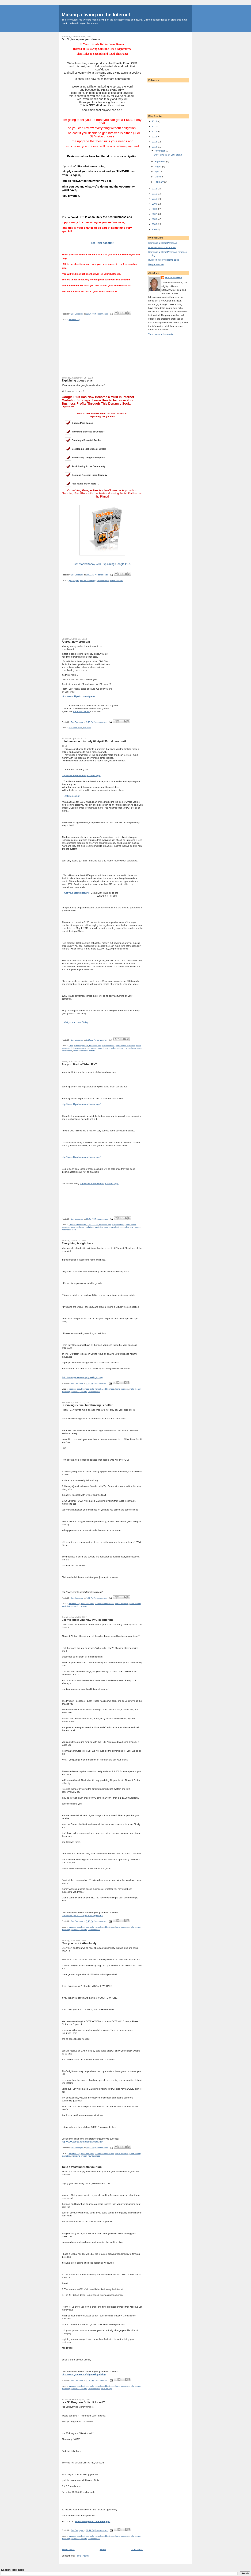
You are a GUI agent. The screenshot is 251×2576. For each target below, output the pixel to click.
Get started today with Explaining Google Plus (102, 564)
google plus (74, 580)
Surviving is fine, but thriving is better (87, 1405)
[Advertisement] (88, 351)
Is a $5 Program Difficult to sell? (83, 2402)
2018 (155, 121)
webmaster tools (80, 1051)
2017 (155, 126)
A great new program (76, 641)
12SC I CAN (93, 1225)
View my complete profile (160, 334)
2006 (155, 219)
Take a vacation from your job (82, 2166)
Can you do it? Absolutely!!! (80, 1943)
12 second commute (77, 1225)
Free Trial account (101, 242)
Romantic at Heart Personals (162, 243)
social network (103, 580)
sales (139, 1048)
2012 (155, 188)
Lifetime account (72, 796)
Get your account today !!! (77, 893)
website (92, 1051)
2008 (155, 209)
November (160, 150)
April (157, 171)
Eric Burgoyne (173, 278)
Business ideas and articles (162, 247)
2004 (155, 229)
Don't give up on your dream (81, 39)
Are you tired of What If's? (79, 1064)
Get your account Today (76, 1022)
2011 (155, 193)
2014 (155, 141)
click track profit (75, 728)
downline (87, 728)
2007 (155, 214)
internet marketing (88, 580)
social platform (116, 580)
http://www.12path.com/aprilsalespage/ (81, 775)
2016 (155, 131)
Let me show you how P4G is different (87, 1619)
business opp (74, 320)
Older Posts (137, 2549)
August (158, 166)
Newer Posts (68, 2549)
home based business (125, 1046)
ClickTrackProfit (81, 711)
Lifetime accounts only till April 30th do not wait (94, 741)
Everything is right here (77, 1243)
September (160, 161)
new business (130, 1048)
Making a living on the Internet (96, 14)
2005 (155, 224)
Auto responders (81, 1046)
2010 (155, 198)
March (158, 176)
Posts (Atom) (82, 2555)
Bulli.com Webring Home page (163, 260)
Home (103, 2549)
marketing (102, 1048)
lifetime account (77, 1048)
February (159, 182)
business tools (108, 1046)
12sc (71, 1046)
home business (77, 1227)
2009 (155, 203)
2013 (155, 146)
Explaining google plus (77, 380)
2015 (155, 136)
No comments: (101, 314)
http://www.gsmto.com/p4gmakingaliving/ (82, 1377)
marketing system (115, 1048)
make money (91, 1048)
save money (67, 1051)
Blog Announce (155, 264)
